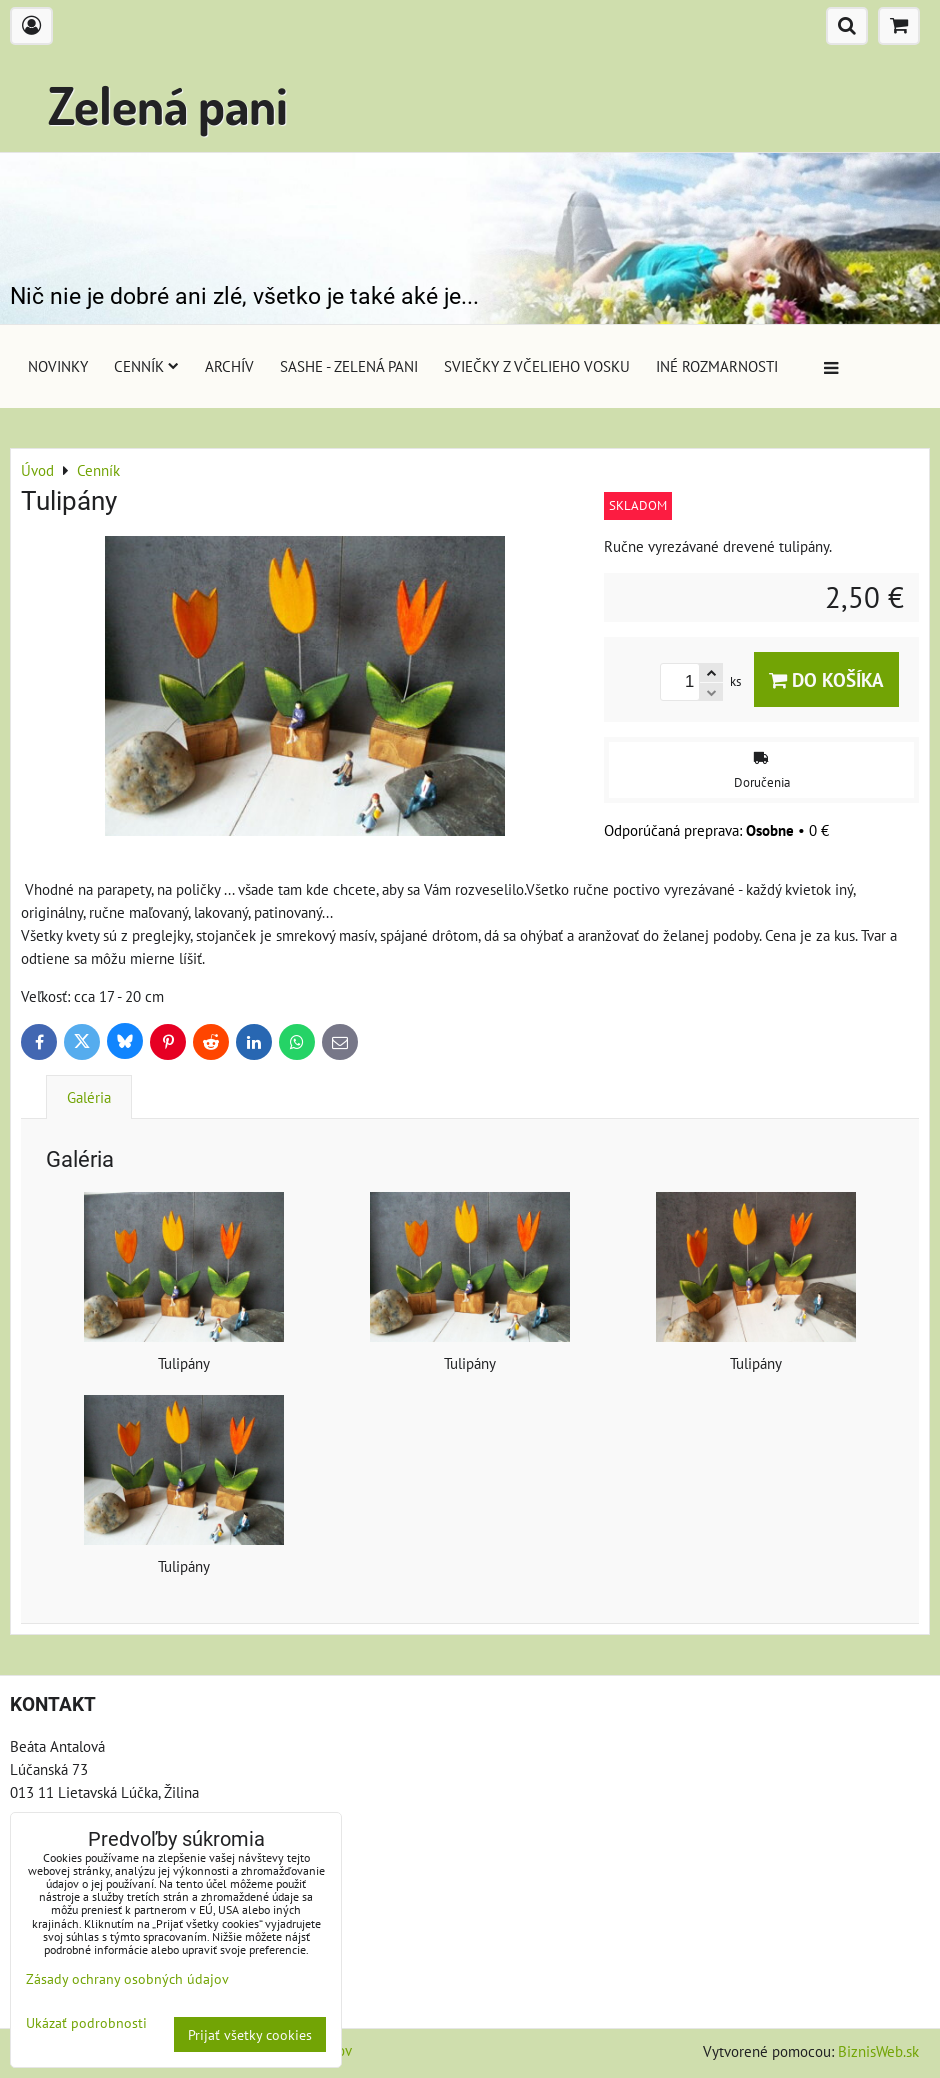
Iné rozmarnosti (717, 366)
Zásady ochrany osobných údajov (127, 1978)
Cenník (146, 366)
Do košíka (826, 679)
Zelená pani (168, 104)
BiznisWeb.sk (878, 2051)
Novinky (58, 366)
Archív (229, 366)
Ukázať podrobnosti (86, 2023)
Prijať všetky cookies (250, 2034)
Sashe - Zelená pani (349, 366)
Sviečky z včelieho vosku (537, 366)
